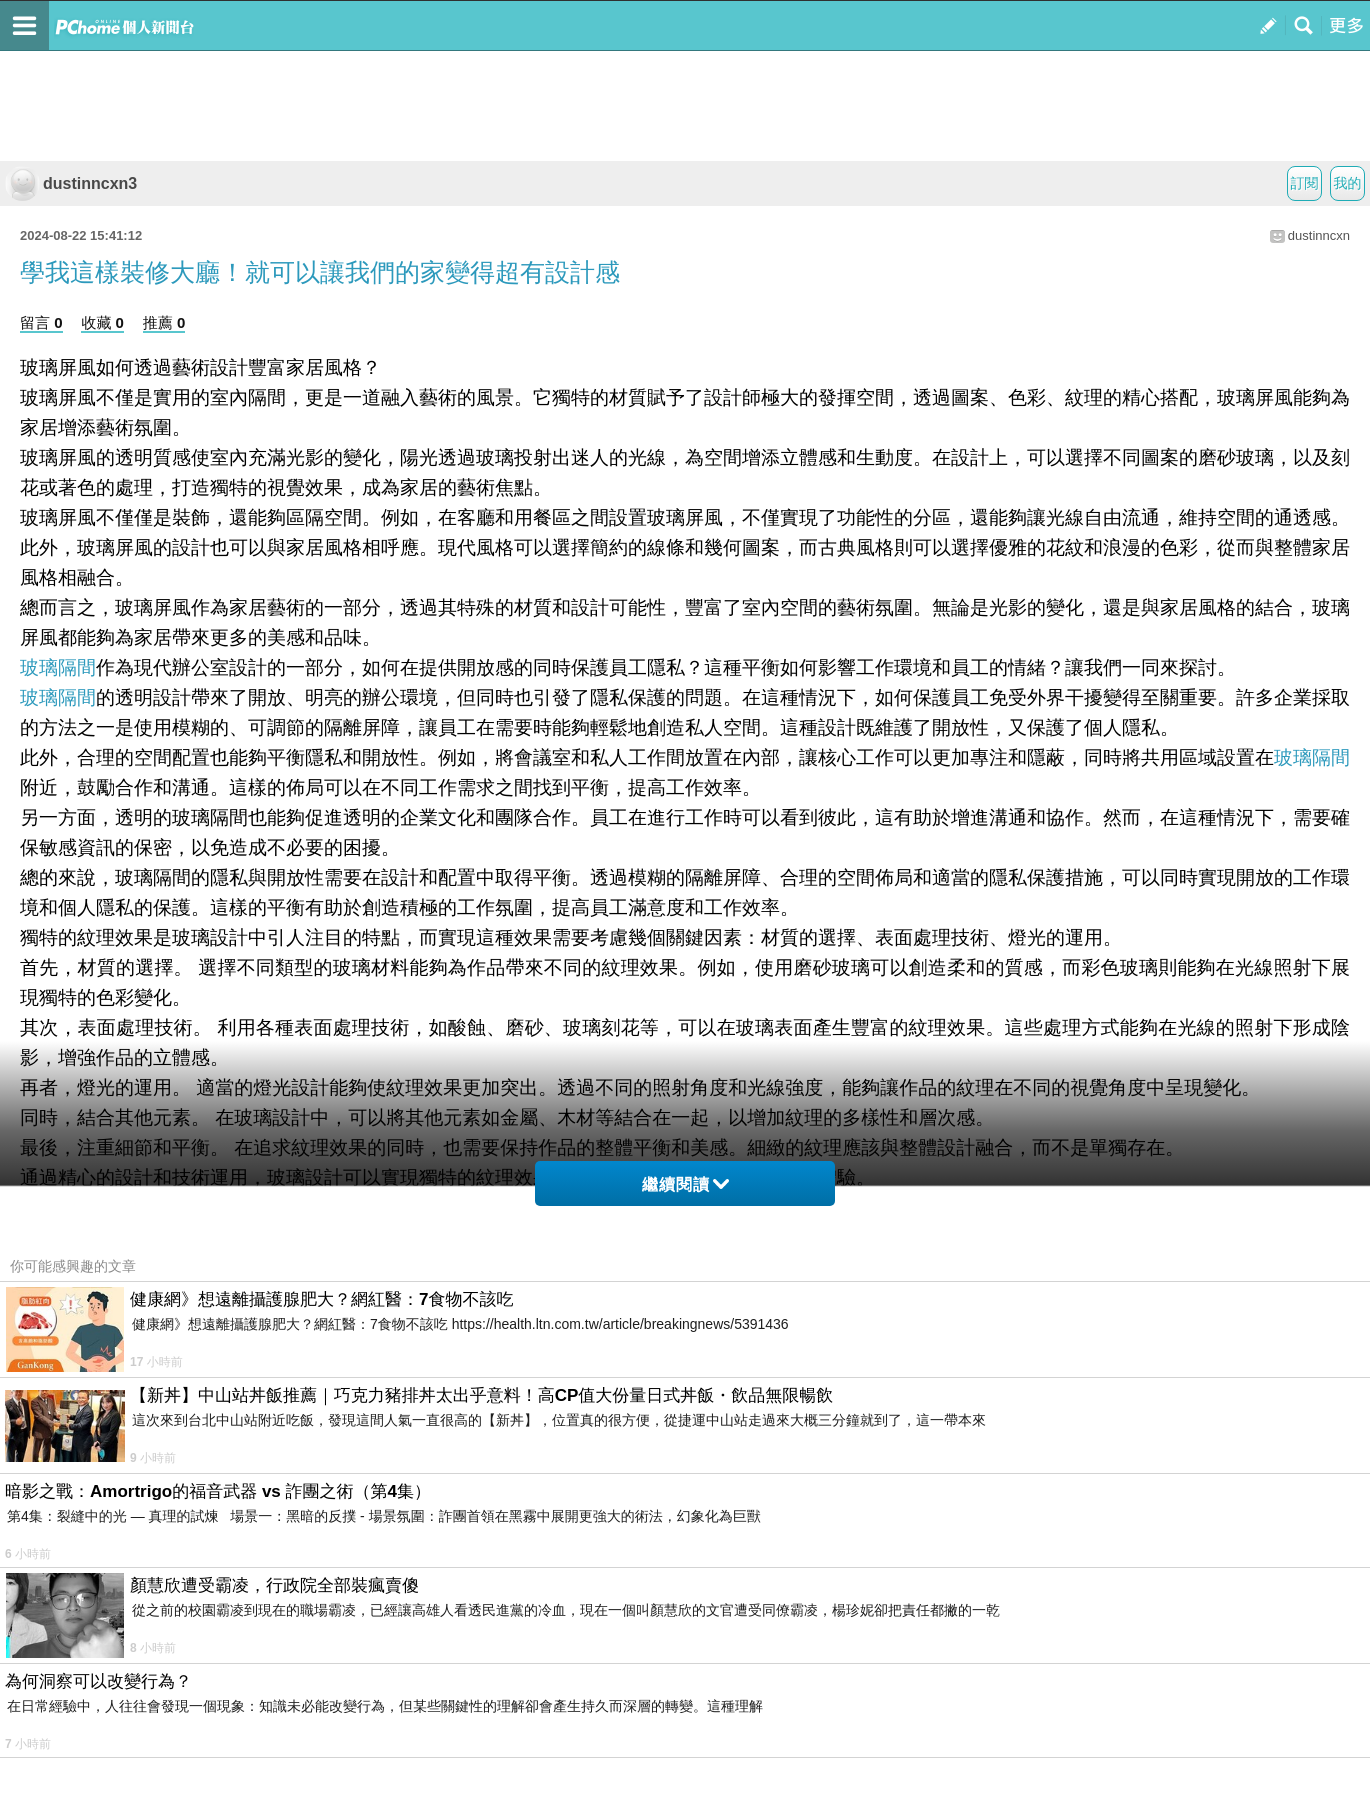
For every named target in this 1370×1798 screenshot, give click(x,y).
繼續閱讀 (685, 1184)
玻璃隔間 (58, 667)
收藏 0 (102, 322)
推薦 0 (164, 322)
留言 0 (41, 322)
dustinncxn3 (71, 183)
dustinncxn (1319, 235)
